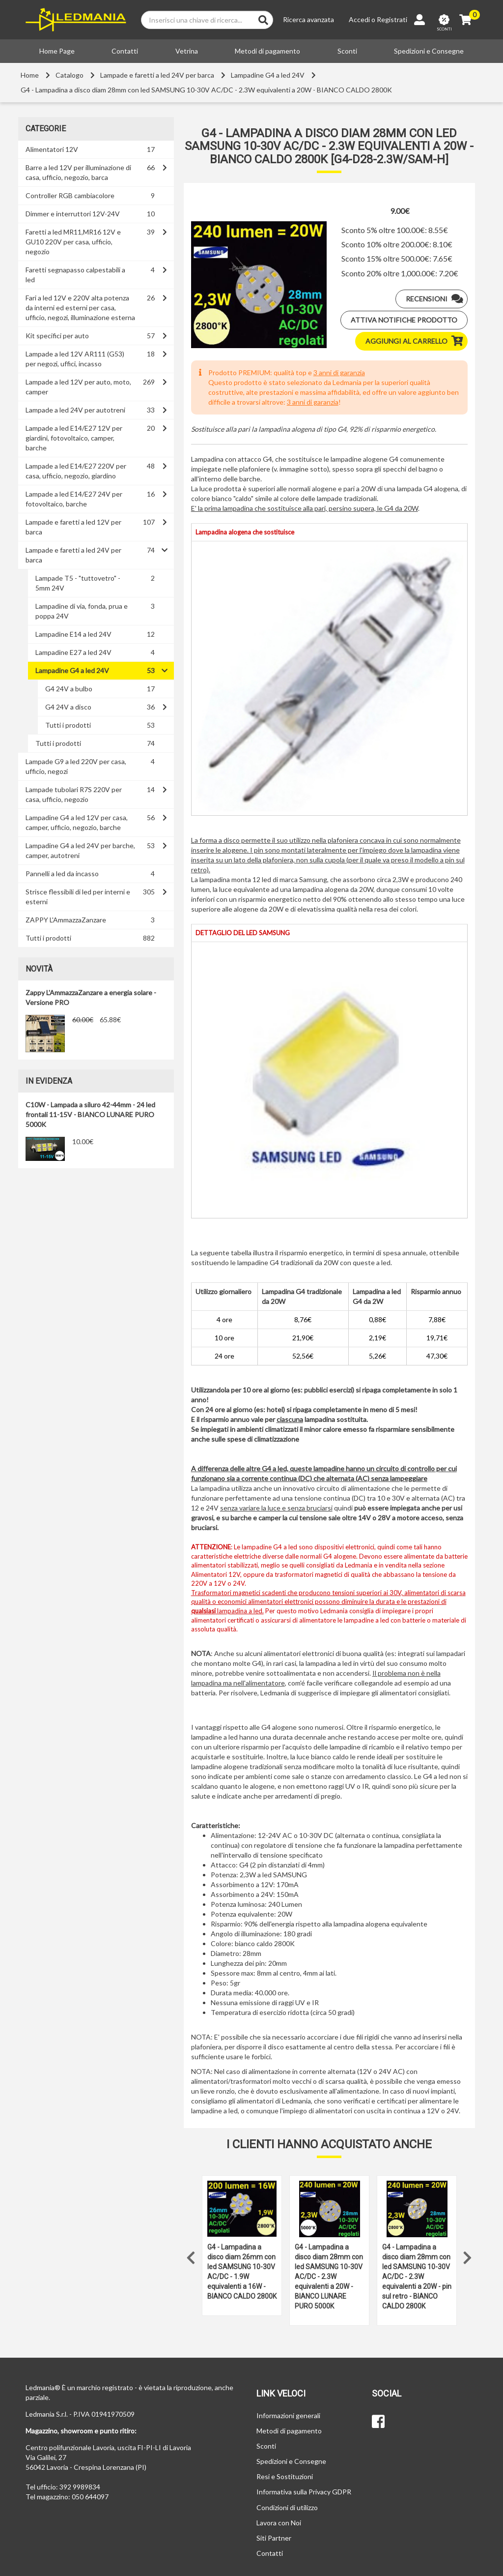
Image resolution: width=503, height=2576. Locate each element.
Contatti (125, 51)
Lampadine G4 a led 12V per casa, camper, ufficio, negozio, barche (77, 822)
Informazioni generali (288, 2415)
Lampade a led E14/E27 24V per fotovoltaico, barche (74, 499)
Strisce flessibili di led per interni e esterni (78, 897)
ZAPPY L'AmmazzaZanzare (66, 920)
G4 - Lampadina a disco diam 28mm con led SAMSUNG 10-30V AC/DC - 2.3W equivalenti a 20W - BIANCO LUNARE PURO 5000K (329, 2276)
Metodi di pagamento (267, 51)
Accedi (359, 19)
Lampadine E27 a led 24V (73, 652)
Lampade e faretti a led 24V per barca (157, 75)
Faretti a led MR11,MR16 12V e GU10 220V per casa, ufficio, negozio (73, 242)
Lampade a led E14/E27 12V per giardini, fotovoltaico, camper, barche (74, 438)
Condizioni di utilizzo (287, 2507)
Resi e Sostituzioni (284, 2476)
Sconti (347, 51)
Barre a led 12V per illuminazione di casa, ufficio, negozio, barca (78, 172)
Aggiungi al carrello (416, 341)
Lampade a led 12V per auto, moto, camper (78, 387)
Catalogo (70, 75)
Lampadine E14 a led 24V (73, 634)
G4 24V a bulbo (68, 688)
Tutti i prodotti (68, 725)
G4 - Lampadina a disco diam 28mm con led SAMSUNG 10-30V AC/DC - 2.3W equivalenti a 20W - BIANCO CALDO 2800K (206, 90)
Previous (191, 2255)
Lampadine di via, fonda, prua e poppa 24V (81, 611)
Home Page (57, 51)
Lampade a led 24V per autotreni (75, 410)
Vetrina (186, 51)
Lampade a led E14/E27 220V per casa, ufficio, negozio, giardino (76, 471)
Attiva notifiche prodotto (404, 320)
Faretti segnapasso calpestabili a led (75, 275)
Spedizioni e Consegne (429, 51)
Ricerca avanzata (308, 19)
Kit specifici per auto (57, 335)
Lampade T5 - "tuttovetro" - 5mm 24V (77, 583)
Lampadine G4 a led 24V (268, 75)
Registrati (392, 19)
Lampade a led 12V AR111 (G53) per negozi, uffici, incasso (75, 359)
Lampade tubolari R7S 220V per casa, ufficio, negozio (74, 794)
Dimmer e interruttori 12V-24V (73, 213)
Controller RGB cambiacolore (70, 195)
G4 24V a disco (68, 707)
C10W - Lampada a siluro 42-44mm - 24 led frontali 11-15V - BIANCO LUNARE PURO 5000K (90, 1114)
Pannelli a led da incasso (62, 873)
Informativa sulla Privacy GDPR (303, 2491)
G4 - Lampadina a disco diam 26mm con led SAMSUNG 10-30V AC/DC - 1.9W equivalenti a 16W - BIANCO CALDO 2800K (242, 2271)
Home (30, 75)
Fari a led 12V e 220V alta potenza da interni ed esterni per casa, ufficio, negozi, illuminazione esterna (80, 308)
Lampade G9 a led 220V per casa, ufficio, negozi (76, 766)
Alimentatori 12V (52, 149)
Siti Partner (273, 2538)
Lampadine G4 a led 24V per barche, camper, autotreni (80, 850)
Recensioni (436, 299)
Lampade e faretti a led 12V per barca (73, 527)
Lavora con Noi (278, 2522)
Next (468, 2255)
